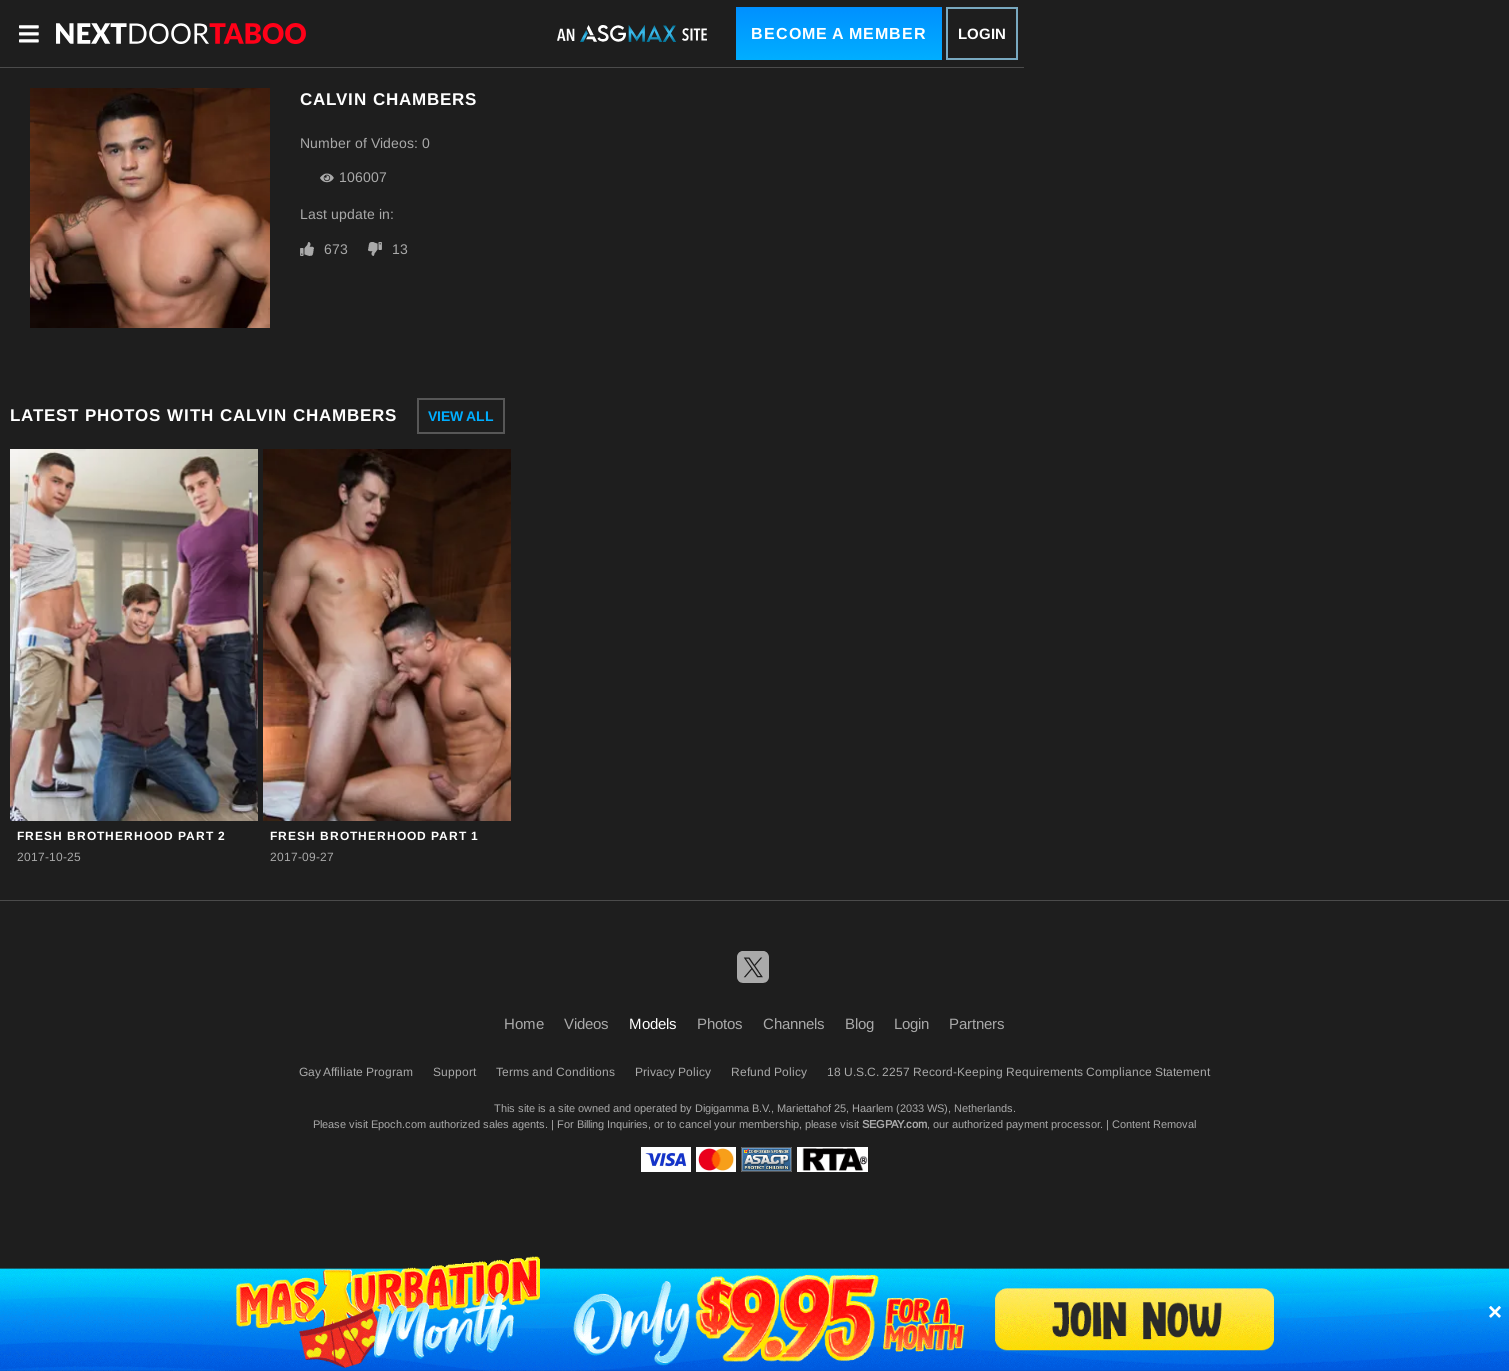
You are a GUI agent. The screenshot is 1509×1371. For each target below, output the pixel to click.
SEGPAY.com (894, 1124)
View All (461, 416)
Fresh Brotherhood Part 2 (121, 836)
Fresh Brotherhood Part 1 (374, 836)
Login (982, 33)
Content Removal (1154, 1124)
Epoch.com (398, 1124)
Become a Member (839, 33)
